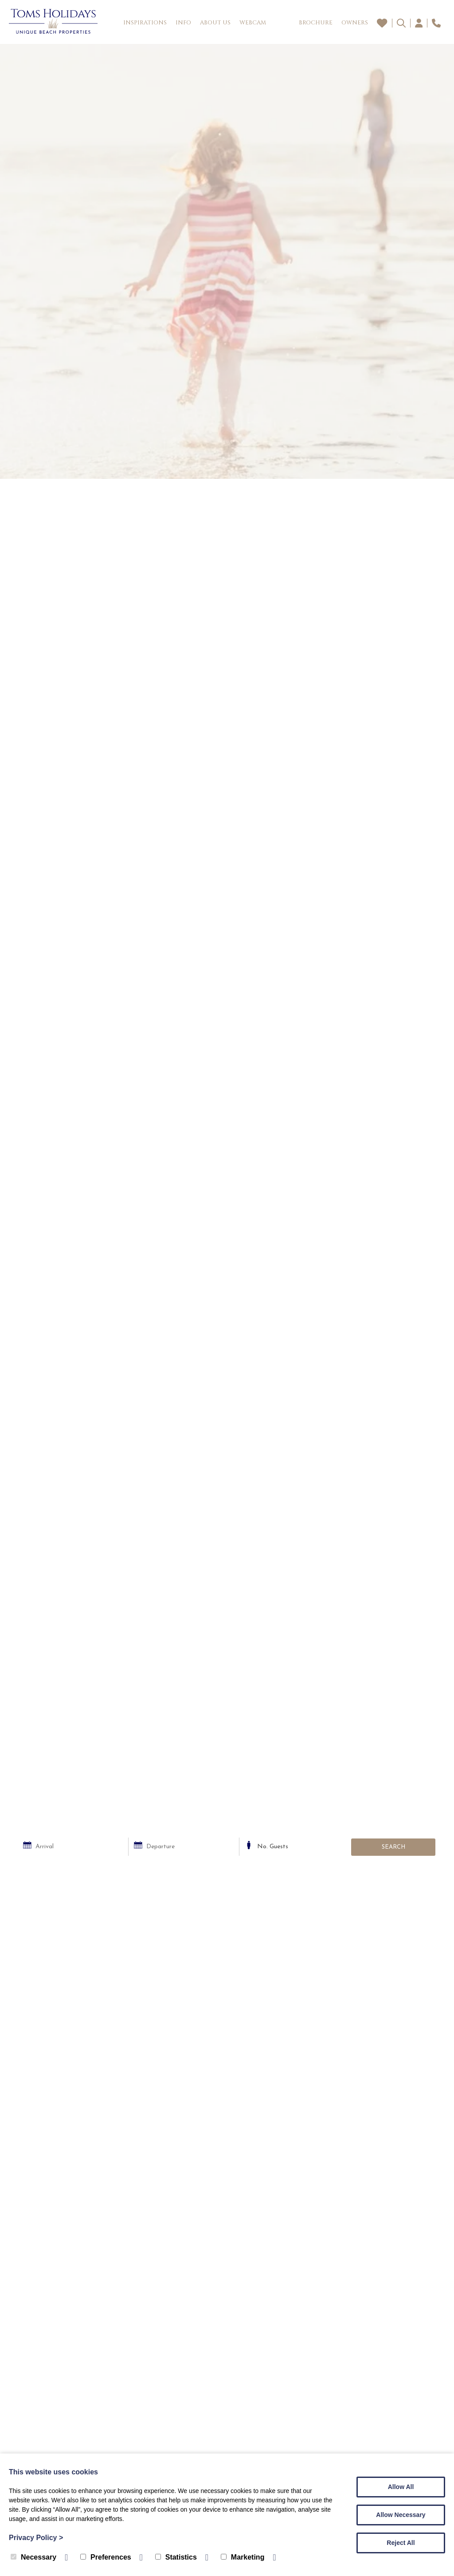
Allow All (401, 2486)
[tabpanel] (227, 261)
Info (183, 23)
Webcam (252, 23)
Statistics (176, 2557)
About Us (215, 23)
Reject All (401, 2542)
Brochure (316, 23)
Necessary (33, 2557)
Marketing (243, 2557)
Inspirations (145, 23)
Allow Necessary (400, 2514)
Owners (354, 23)
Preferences (105, 2557)
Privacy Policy (36, 2537)
